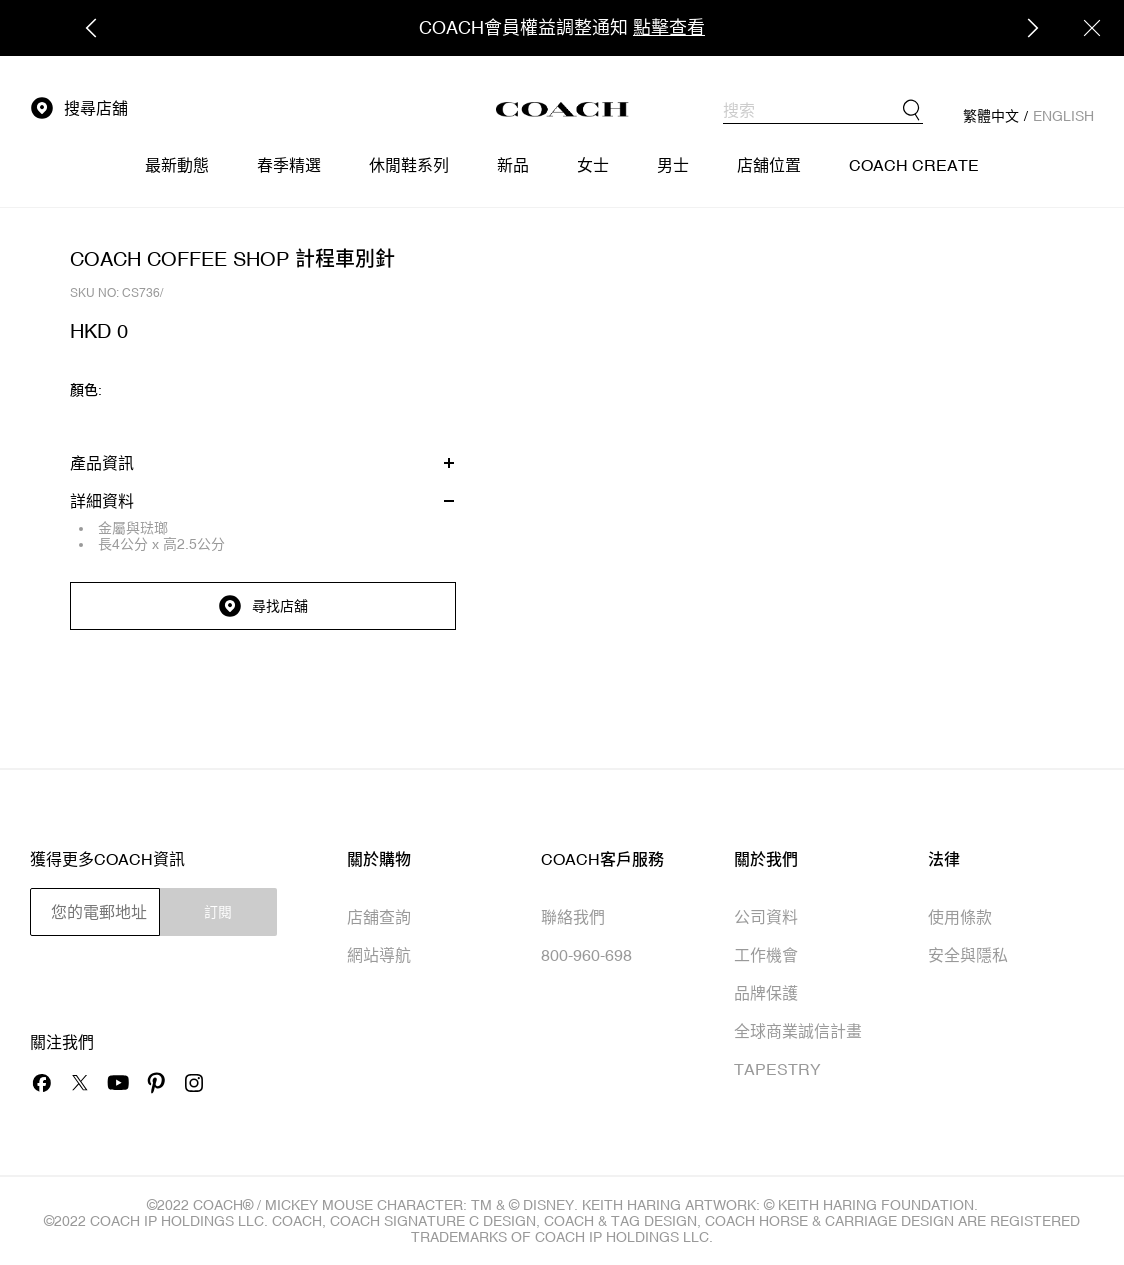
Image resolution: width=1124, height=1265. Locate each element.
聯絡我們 (573, 917)
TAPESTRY (777, 1069)
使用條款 (960, 917)
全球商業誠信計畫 (798, 1031)
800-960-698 (586, 955)
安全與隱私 (968, 955)
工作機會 (766, 955)
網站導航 (379, 955)
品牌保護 (766, 993)
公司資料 (766, 917)
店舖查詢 (379, 917)
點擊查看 (669, 27)
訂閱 (218, 912)
